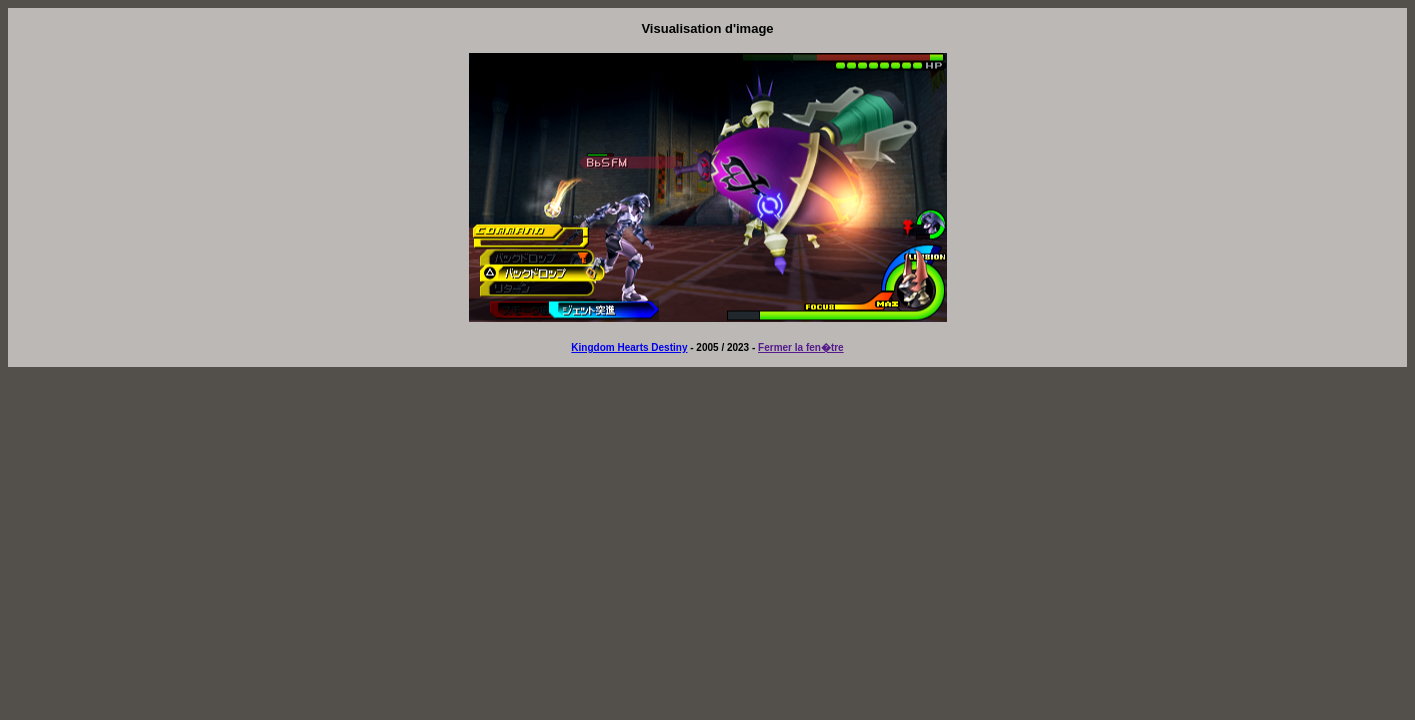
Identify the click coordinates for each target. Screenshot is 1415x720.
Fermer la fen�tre (801, 347)
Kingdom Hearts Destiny (629, 347)
